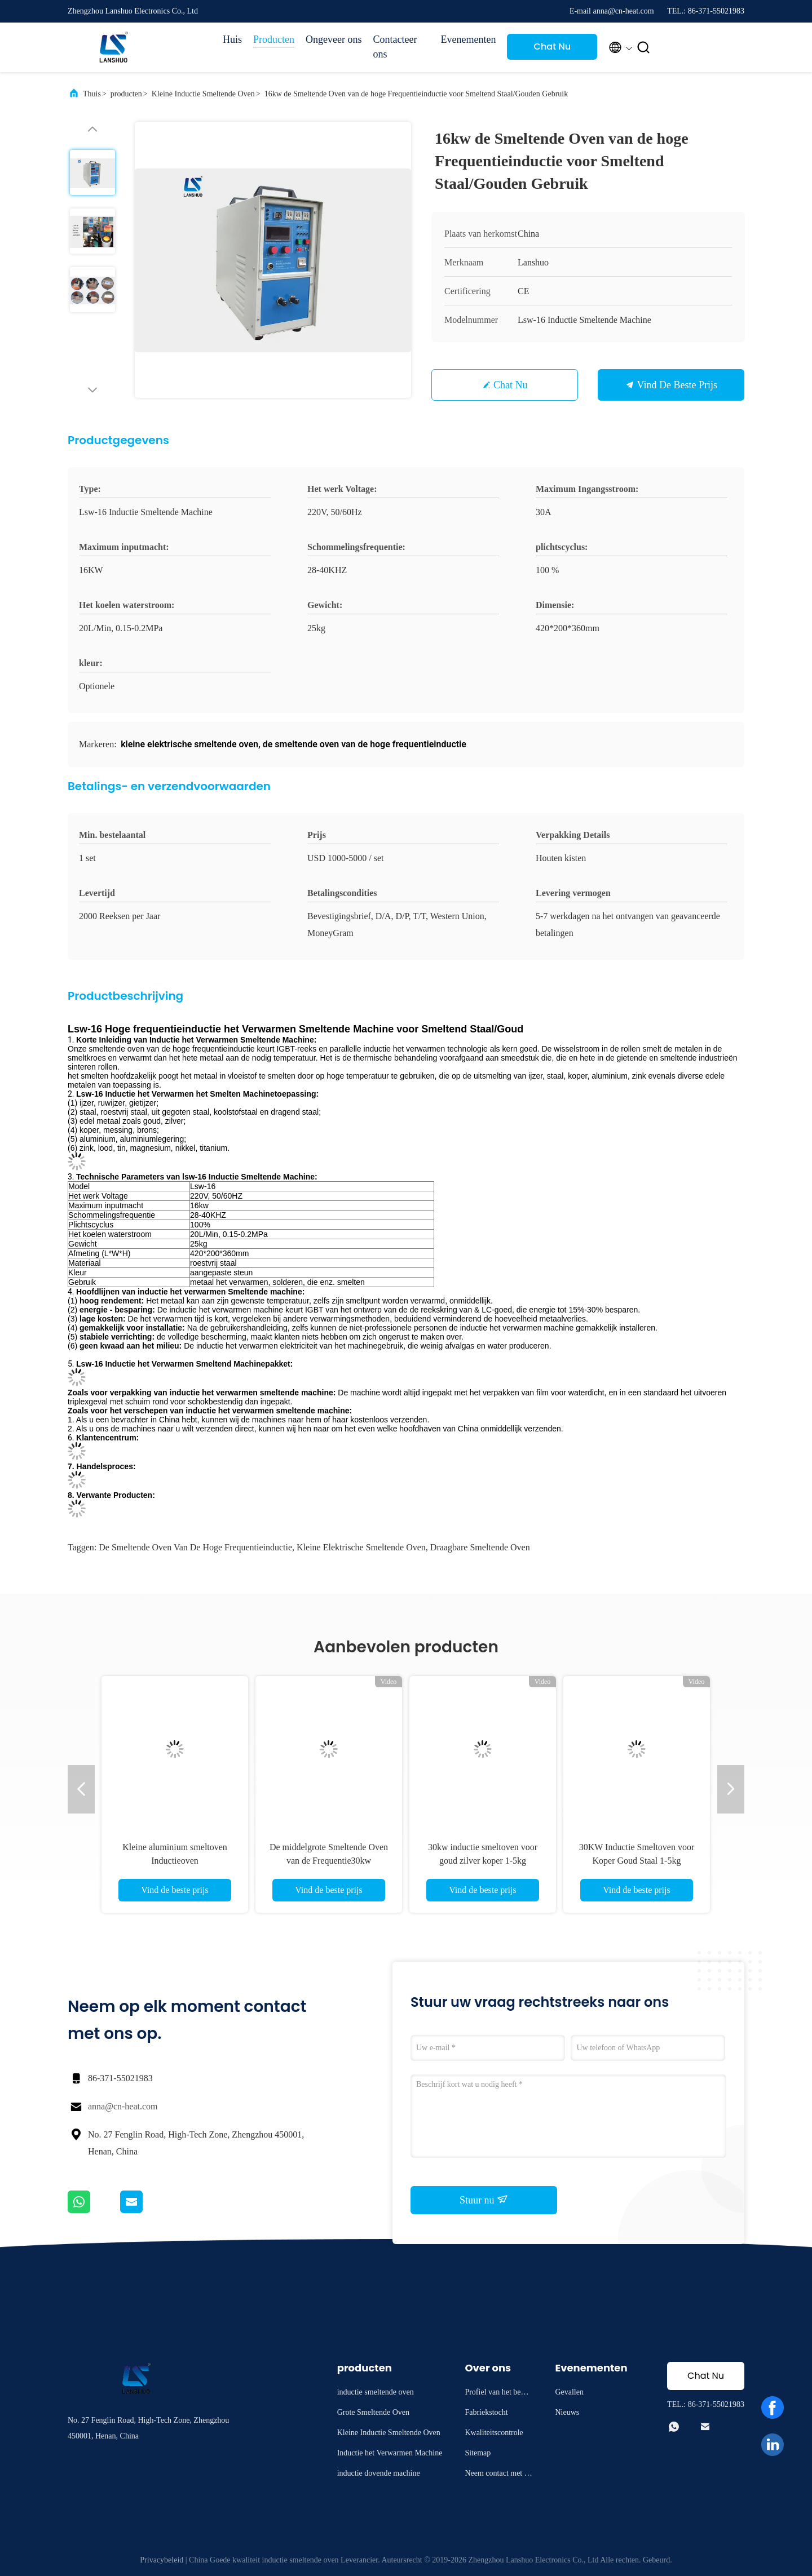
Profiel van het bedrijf (498, 2394)
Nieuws (567, 2412)
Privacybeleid (161, 2560)
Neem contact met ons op (498, 2475)
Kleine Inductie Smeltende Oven (203, 94)
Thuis (92, 94)
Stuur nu (484, 2199)
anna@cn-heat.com (123, 2106)
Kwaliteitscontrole (494, 2432)
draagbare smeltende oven (480, 1547)
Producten (273, 39)
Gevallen (569, 2392)
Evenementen (468, 39)
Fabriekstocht (486, 2412)
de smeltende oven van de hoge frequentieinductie (195, 1547)
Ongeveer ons (333, 39)
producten (126, 94)
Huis (232, 39)
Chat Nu (552, 46)
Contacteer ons (395, 47)
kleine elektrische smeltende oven (361, 1547)
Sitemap (478, 2453)
